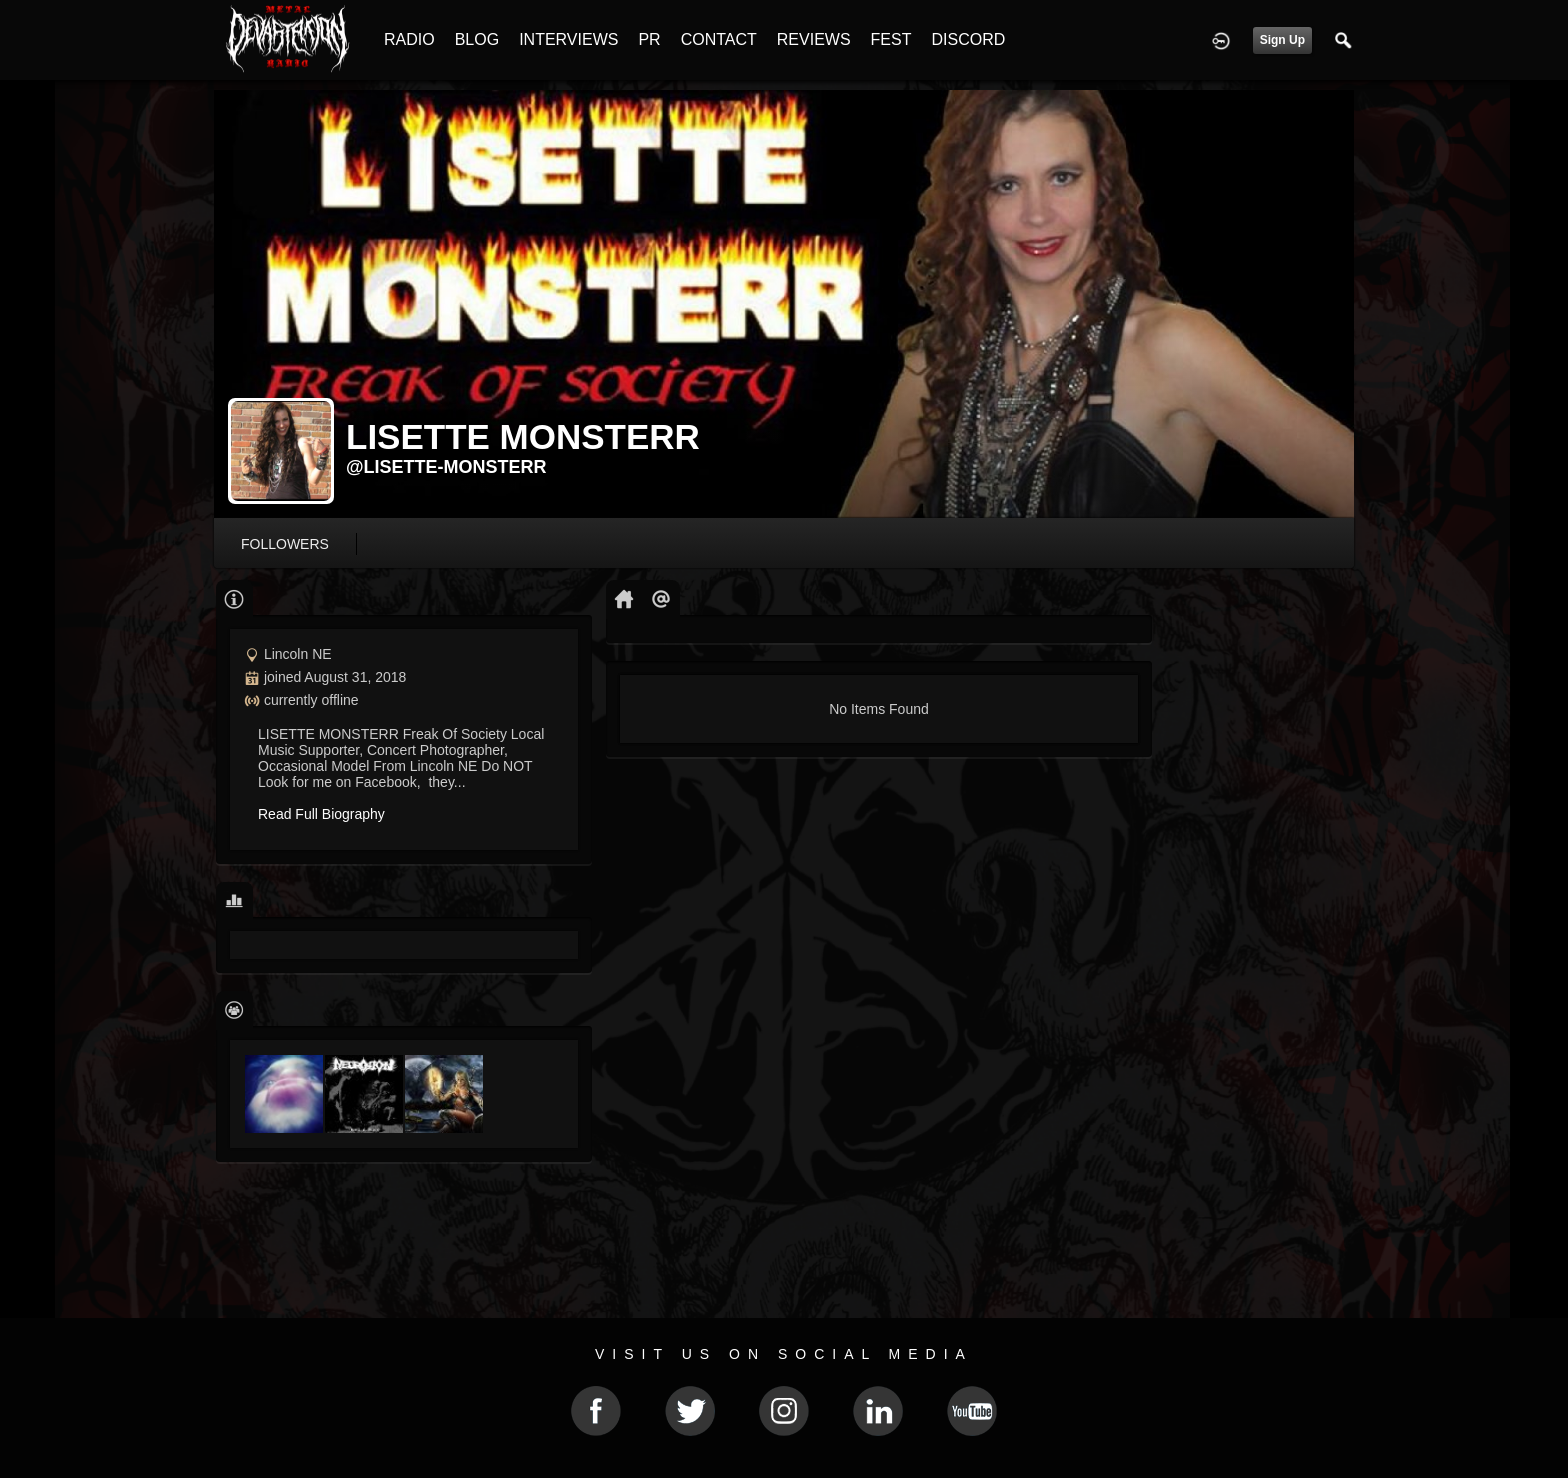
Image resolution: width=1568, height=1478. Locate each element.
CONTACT (719, 39)
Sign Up (1282, 40)
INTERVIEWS (568, 39)
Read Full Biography (321, 814)
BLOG (477, 39)
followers (285, 544)
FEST (891, 39)
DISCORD (968, 39)
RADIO (409, 39)
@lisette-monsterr (446, 467)
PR (649, 39)
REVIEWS (814, 39)
